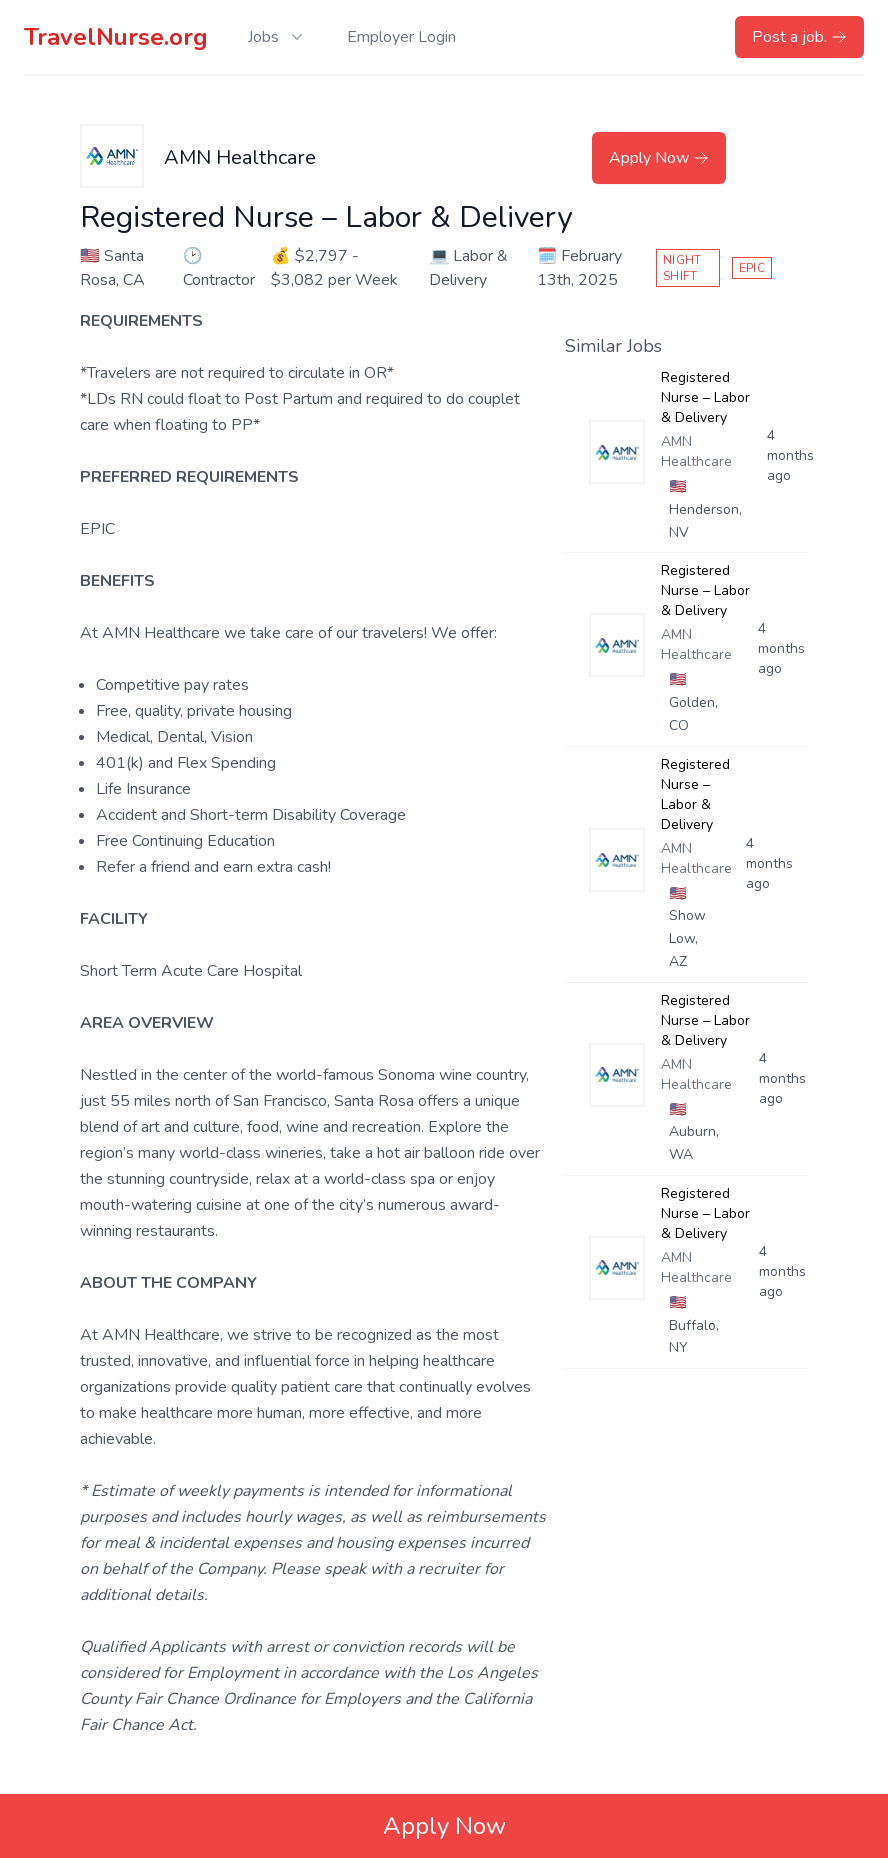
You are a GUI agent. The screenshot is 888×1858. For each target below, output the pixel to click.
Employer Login (401, 37)
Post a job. (799, 37)
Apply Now (659, 158)
